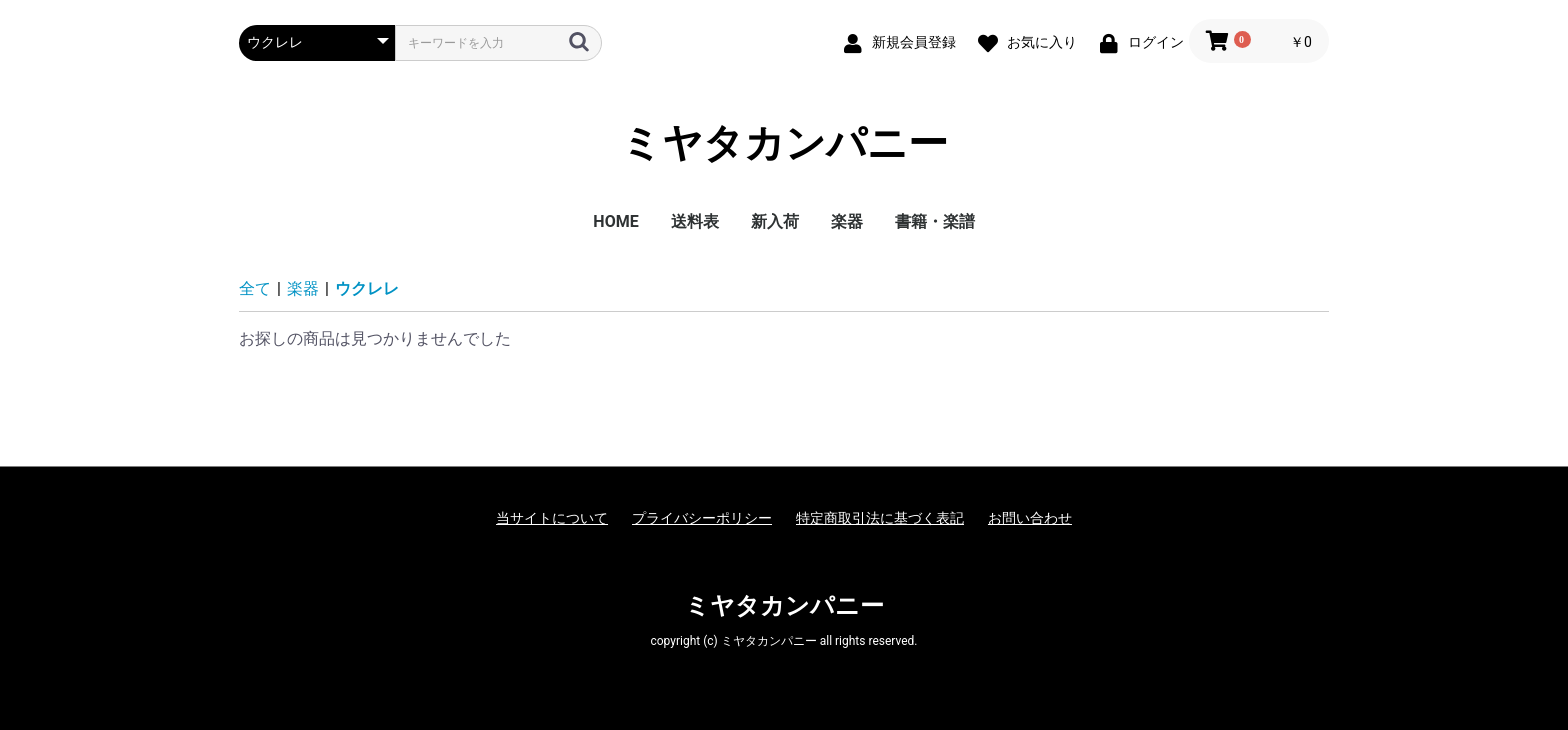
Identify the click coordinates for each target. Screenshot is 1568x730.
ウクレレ (367, 288)
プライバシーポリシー (702, 518)
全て (255, 288)
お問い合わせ (1030, 518)
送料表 (695, 221)
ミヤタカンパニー (784, 144)
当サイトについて (552, 518)
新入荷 (775, 221)
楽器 (847, 221)
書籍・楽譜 (935, 221)
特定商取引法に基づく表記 (880, 518)
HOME (615, 221)
